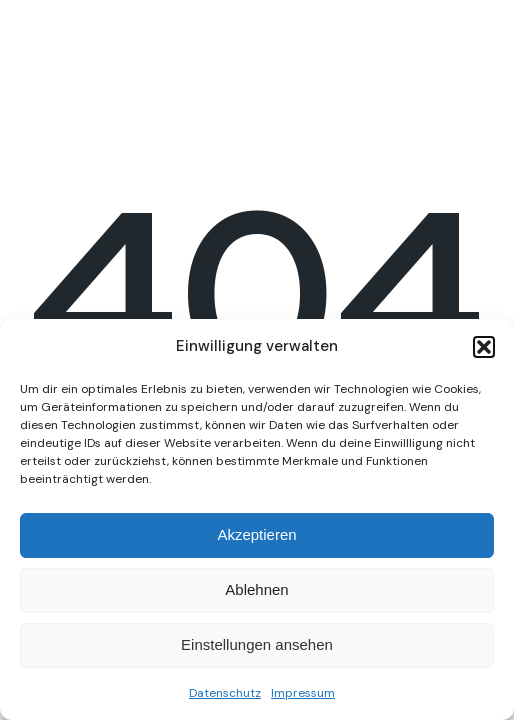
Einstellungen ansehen (257, 644)
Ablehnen (256, 589)
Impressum (303, 693)
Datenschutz (225, 693)
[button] (484, 347)
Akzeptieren (256, 534)
